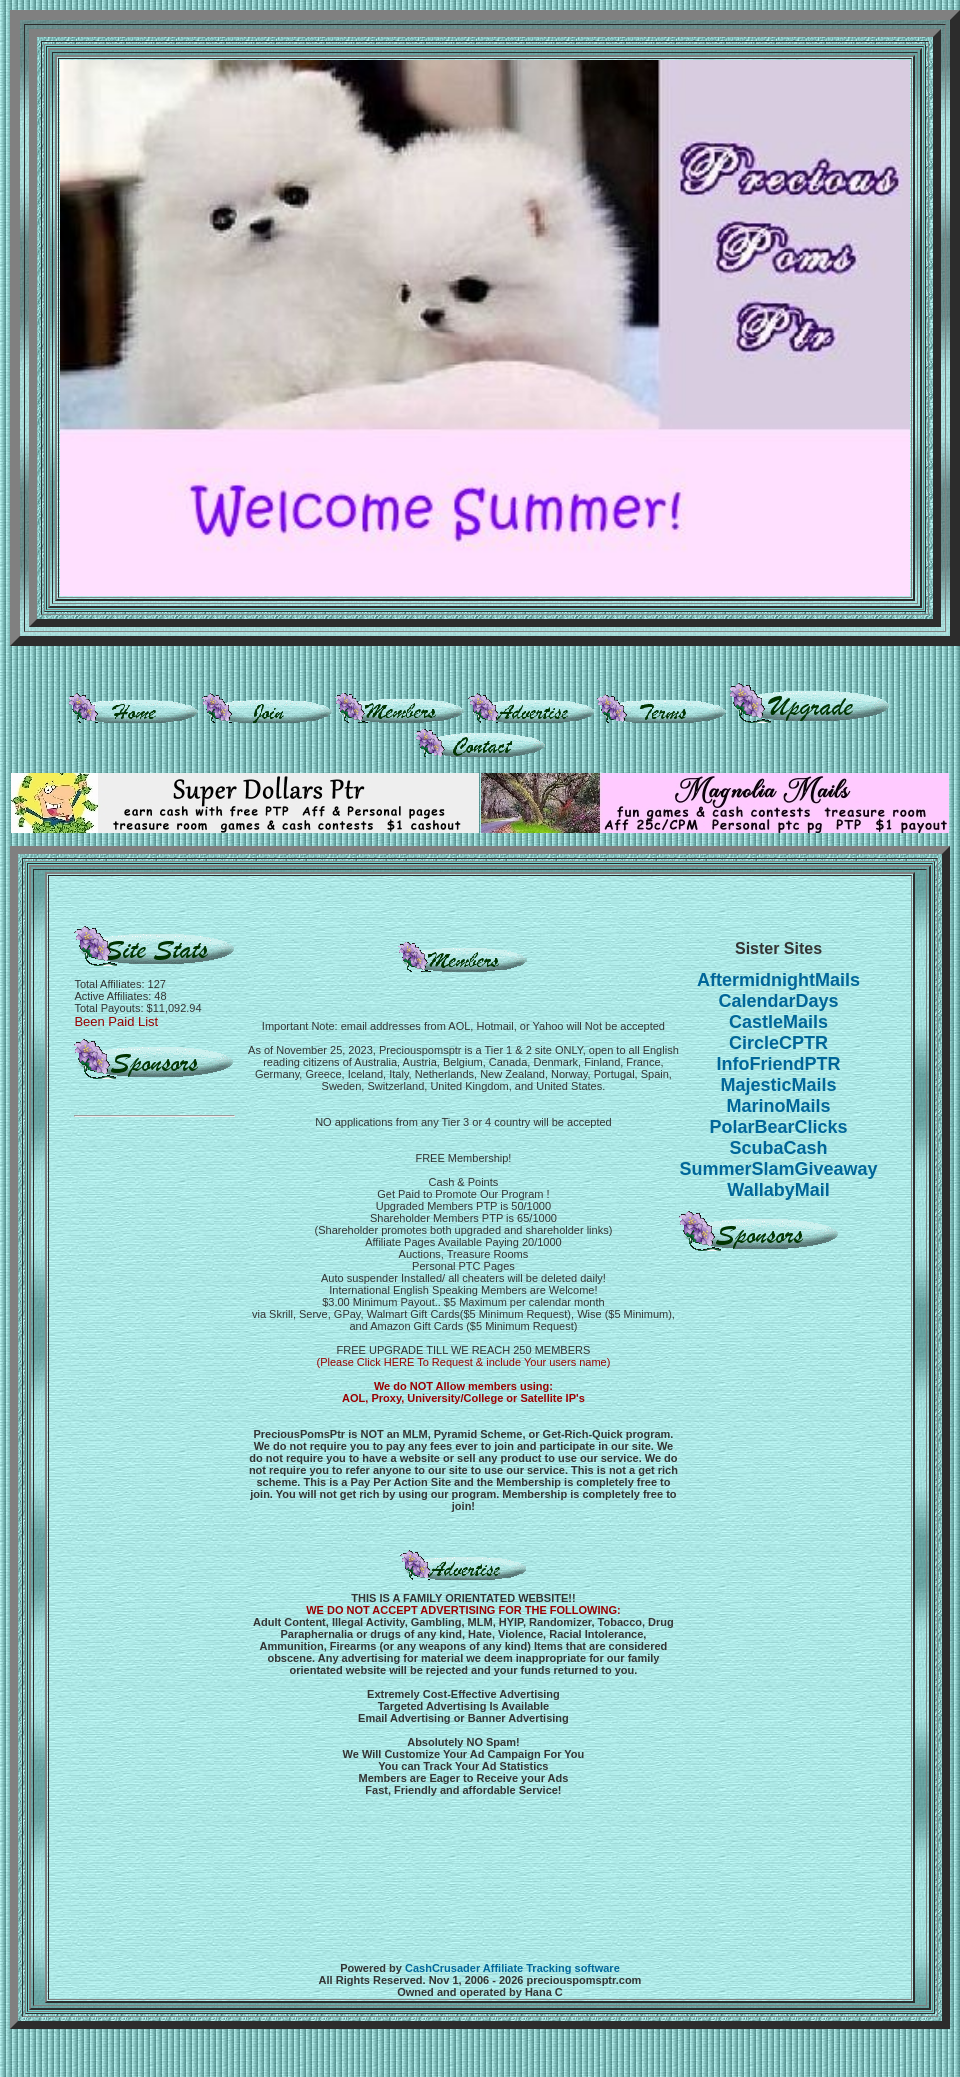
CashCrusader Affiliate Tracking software (512, 1968)
